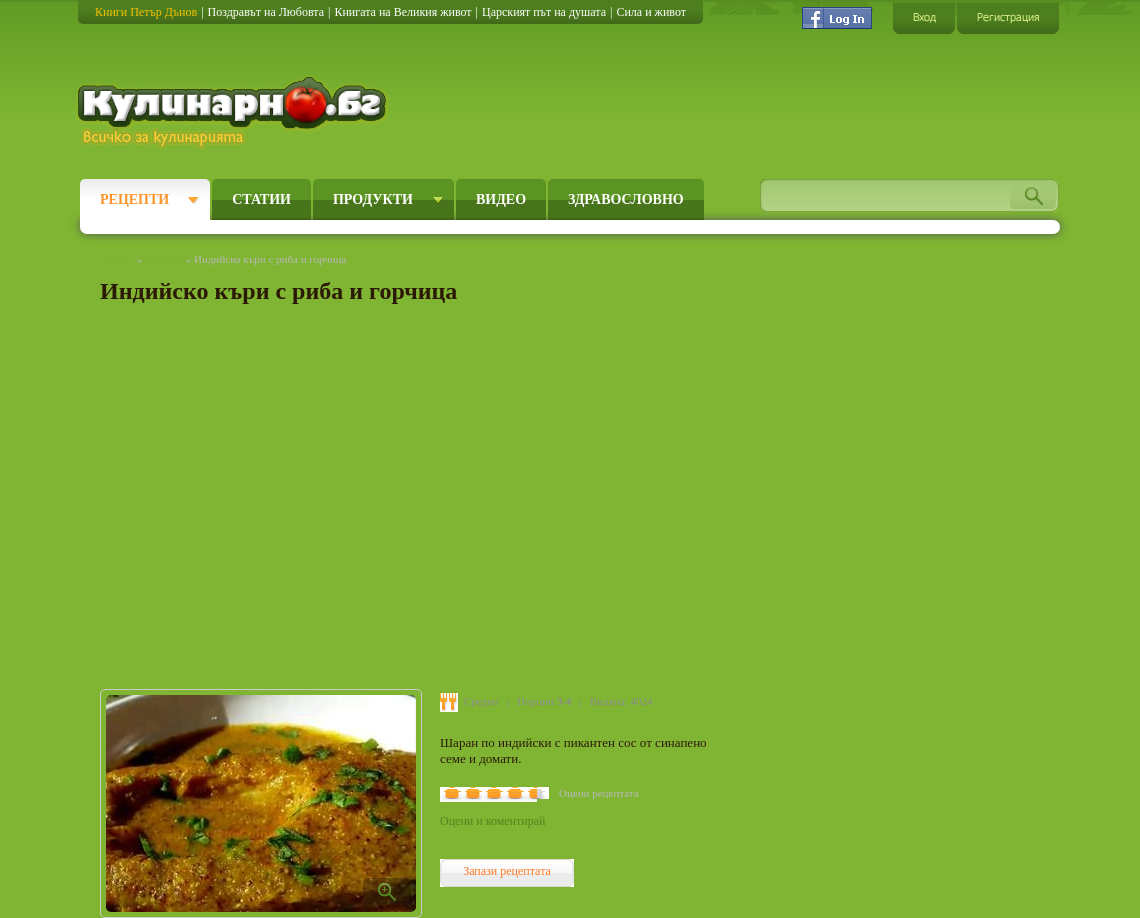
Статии (261, 199)
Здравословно (626, 199)
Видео (501, 199)
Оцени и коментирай (492, 821)
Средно (481, 701)
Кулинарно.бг (234, 112)
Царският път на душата (544, 12)
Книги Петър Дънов (146, 12)
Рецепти (134, 199)
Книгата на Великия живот (402, 12)
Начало (117, 259)
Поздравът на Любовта (266, 12)
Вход (924, 17)
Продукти (373, 199)
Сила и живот (651, 12)
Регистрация (1008, 17)
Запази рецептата (507, 871)
